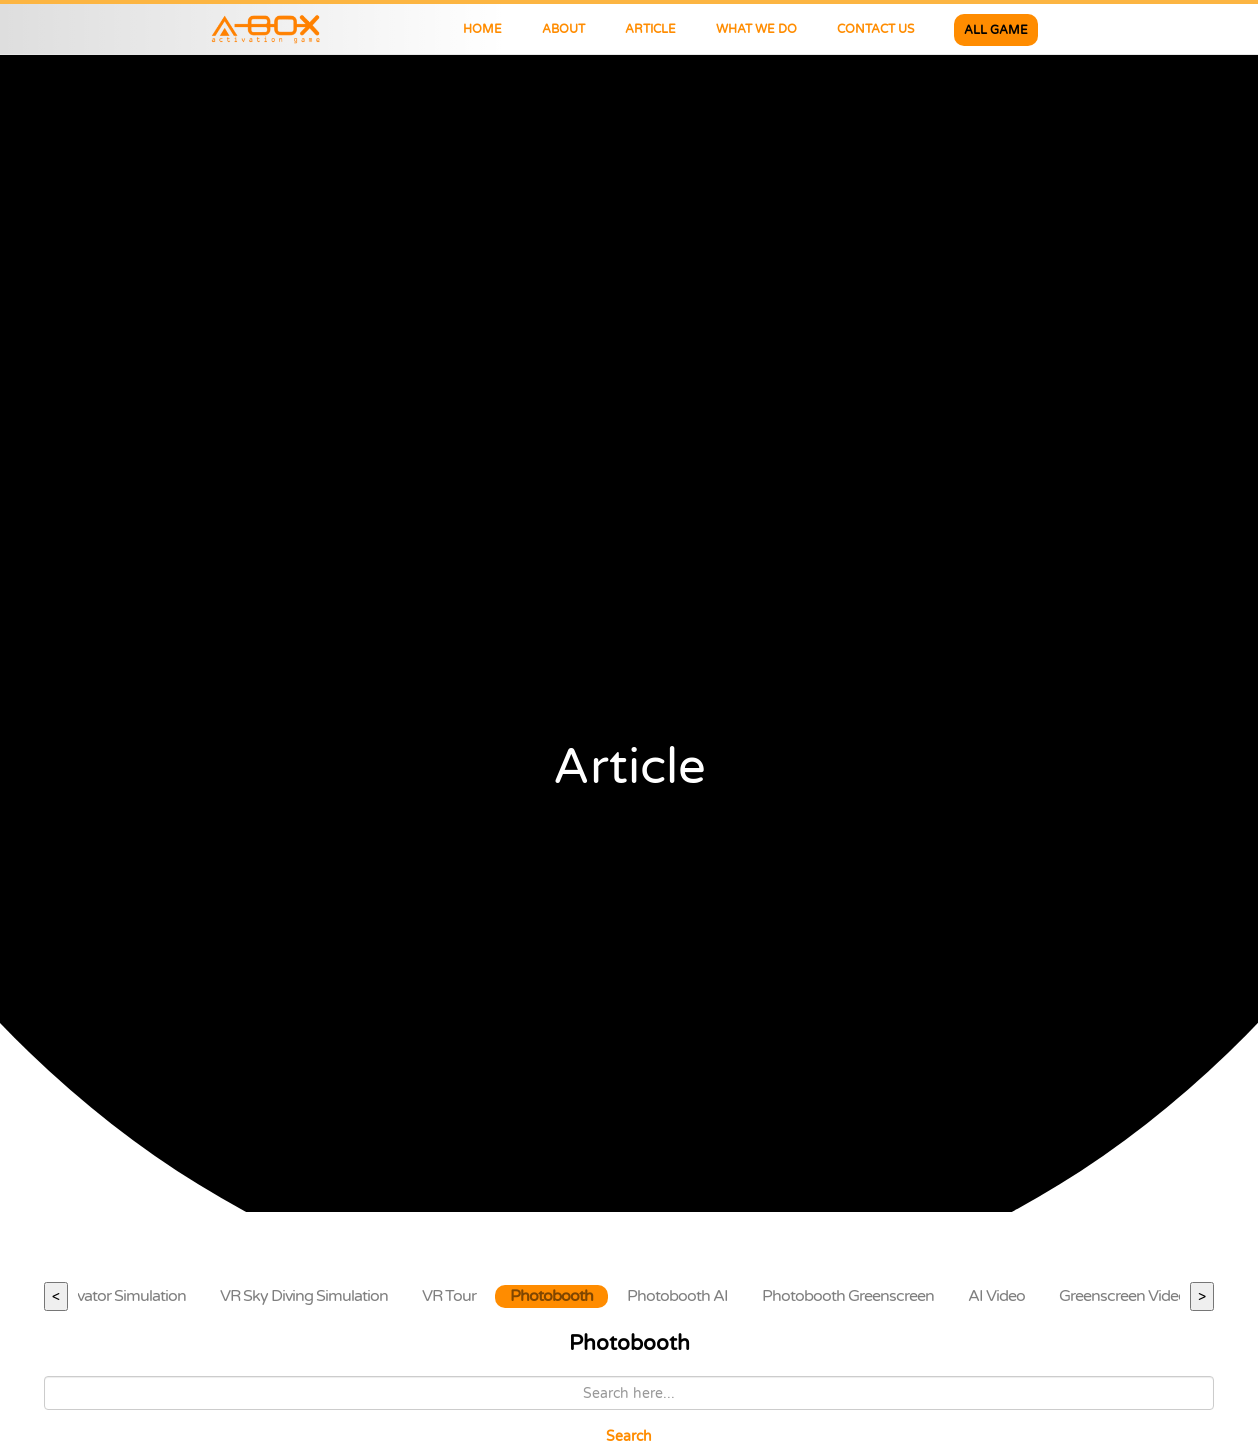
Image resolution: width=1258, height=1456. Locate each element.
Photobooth (551, 1296)
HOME (482, 29)
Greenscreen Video (1123, 1296)
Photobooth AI (677, 1296)
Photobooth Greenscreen (848, 1296)
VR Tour (449, 1296)
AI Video (996, 1296)
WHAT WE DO (756, 29)
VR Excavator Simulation (103, 1296)
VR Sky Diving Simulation (304, 1296)
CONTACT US (875, 29)
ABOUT (563, 29)
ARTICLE (650, 29)
